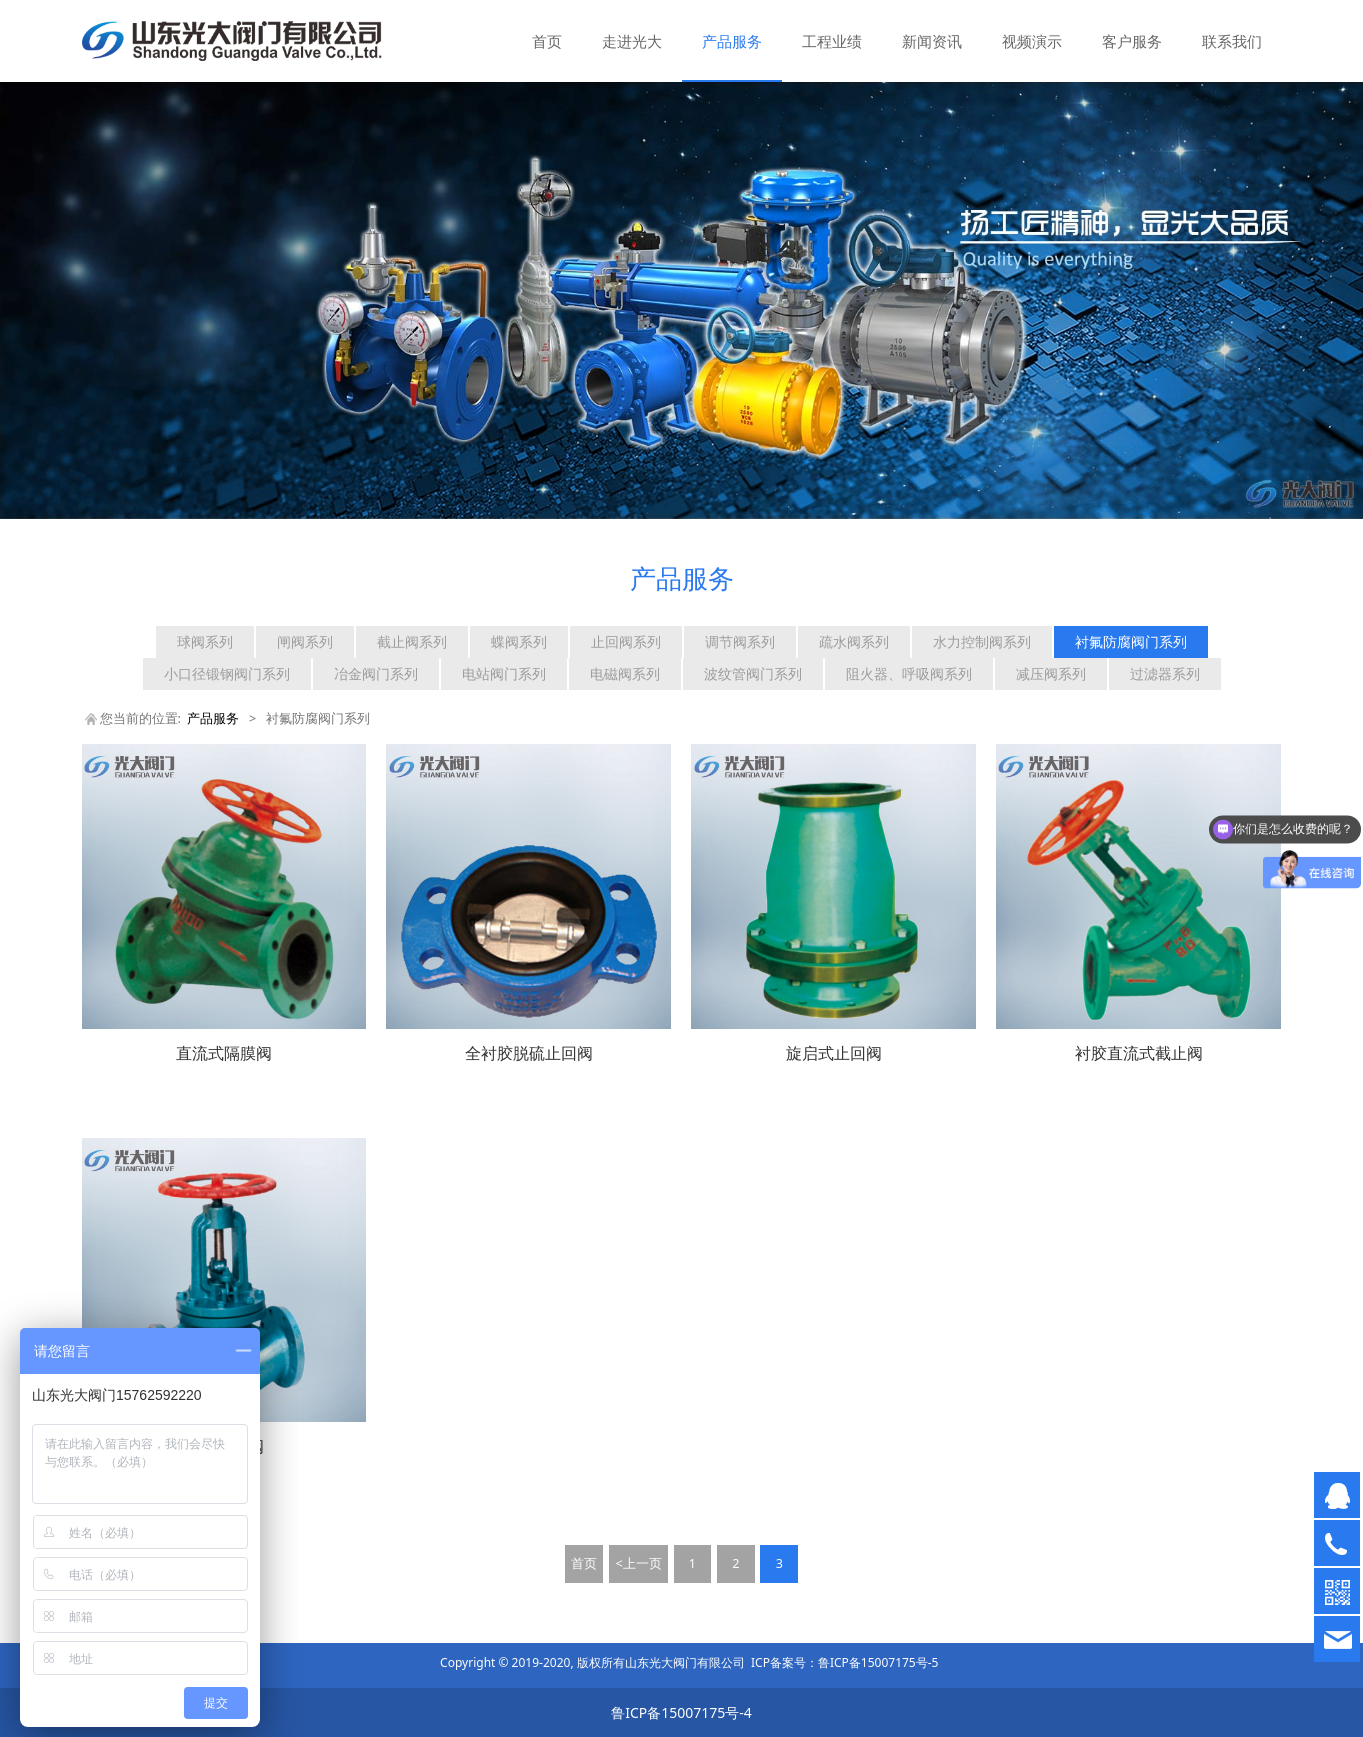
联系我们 (1232, 41)
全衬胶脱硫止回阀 (529, 1053)
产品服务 (732, 41)
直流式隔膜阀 (224, 1053)
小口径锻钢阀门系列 (227, 673)
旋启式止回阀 (834, 1053)
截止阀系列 (412, 641)
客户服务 (1132, 41)
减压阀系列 (1051, 673)
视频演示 (1032, 41)
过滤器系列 (1165, 673)
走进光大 (632, 41)
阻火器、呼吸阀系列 (909, 673)
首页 (547, 41)
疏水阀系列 (854, 641)
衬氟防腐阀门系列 (1131, 641)
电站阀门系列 (504, 673)
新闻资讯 (932, 41)
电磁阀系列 (625, 673)
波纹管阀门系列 (753, 673)
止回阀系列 (626, 641)
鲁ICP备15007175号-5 (878, 1662)
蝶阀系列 (519, 641)
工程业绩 (832, 41)
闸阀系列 (305, 641)
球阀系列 (205, 641)
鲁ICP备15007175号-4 (681, 1712)
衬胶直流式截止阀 (1139, 1053)
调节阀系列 (740, 641)
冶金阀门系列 (376, 673)
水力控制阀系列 (982, 641)
